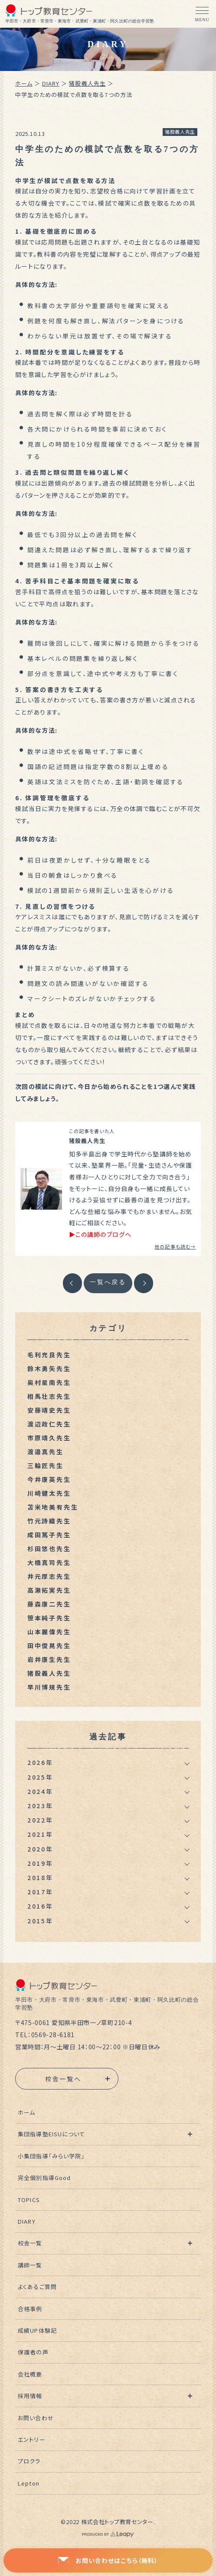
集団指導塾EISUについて (51, 2134)
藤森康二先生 (49, 1604)
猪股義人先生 (87, 83)
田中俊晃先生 (49, 1645)
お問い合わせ (35, 2418)
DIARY (50, 83)
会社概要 (30, 2374)
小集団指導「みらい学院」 (51, 2156)
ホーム (24, 83)
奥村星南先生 (49, 1382)
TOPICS (28, 2200)
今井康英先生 (49, 1479)
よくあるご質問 (37, 2287)
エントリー (31, 2439)
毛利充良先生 (49, 1354)
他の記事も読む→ (175, 1246)
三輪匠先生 (45, 1465)
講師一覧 (30, 2265)
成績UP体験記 (37, 2330)
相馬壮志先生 (49, 1396)
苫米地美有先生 (53, 1507)
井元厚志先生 (49, 1576)
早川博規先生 (49, 1687)
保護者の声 (33, 2352)
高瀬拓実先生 (49, 1590)
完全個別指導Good (44, 2178)
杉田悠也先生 (49, 1548)
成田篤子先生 (49, 1534)
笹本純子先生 (49, 1617)
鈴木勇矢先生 (49, 1368)
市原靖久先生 (49, 1437)
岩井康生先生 (49, 1659)
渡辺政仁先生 (49, 1424)
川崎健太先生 (49, 1493)
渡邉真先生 (45, 1451)
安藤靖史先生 (49, 1410)
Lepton (28, 2483)
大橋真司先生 (49, 1562)
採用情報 (30, 2396)
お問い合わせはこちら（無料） (108, 2560)
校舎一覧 (30, 2243)
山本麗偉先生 (49, 1631)
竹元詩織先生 (49, 1521)
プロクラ (29, 2461)
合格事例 (30, 2309)
